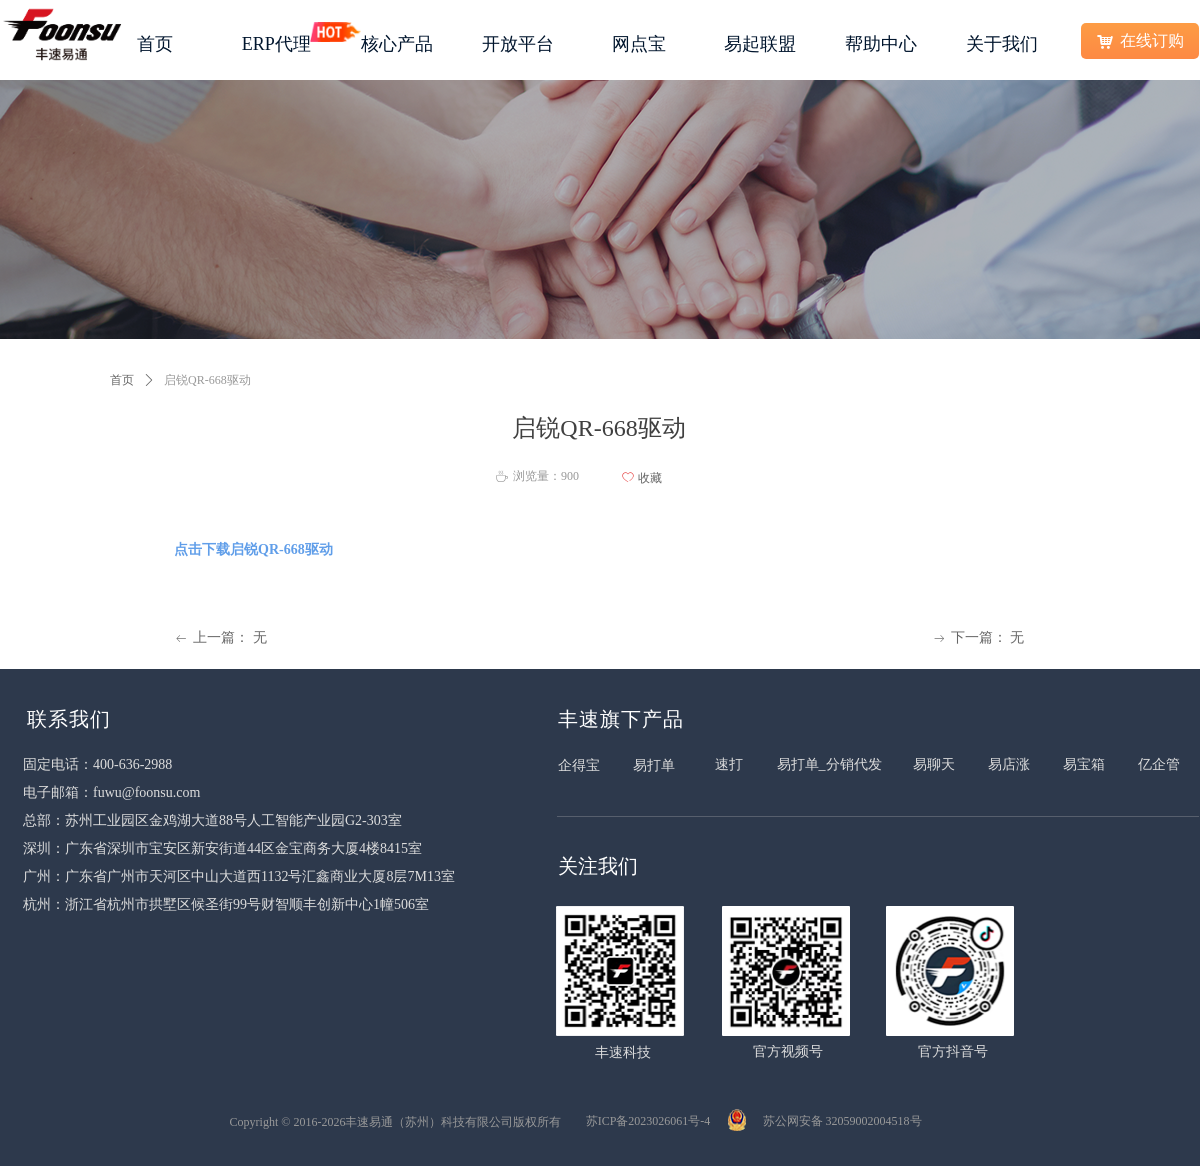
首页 (122, 380)
